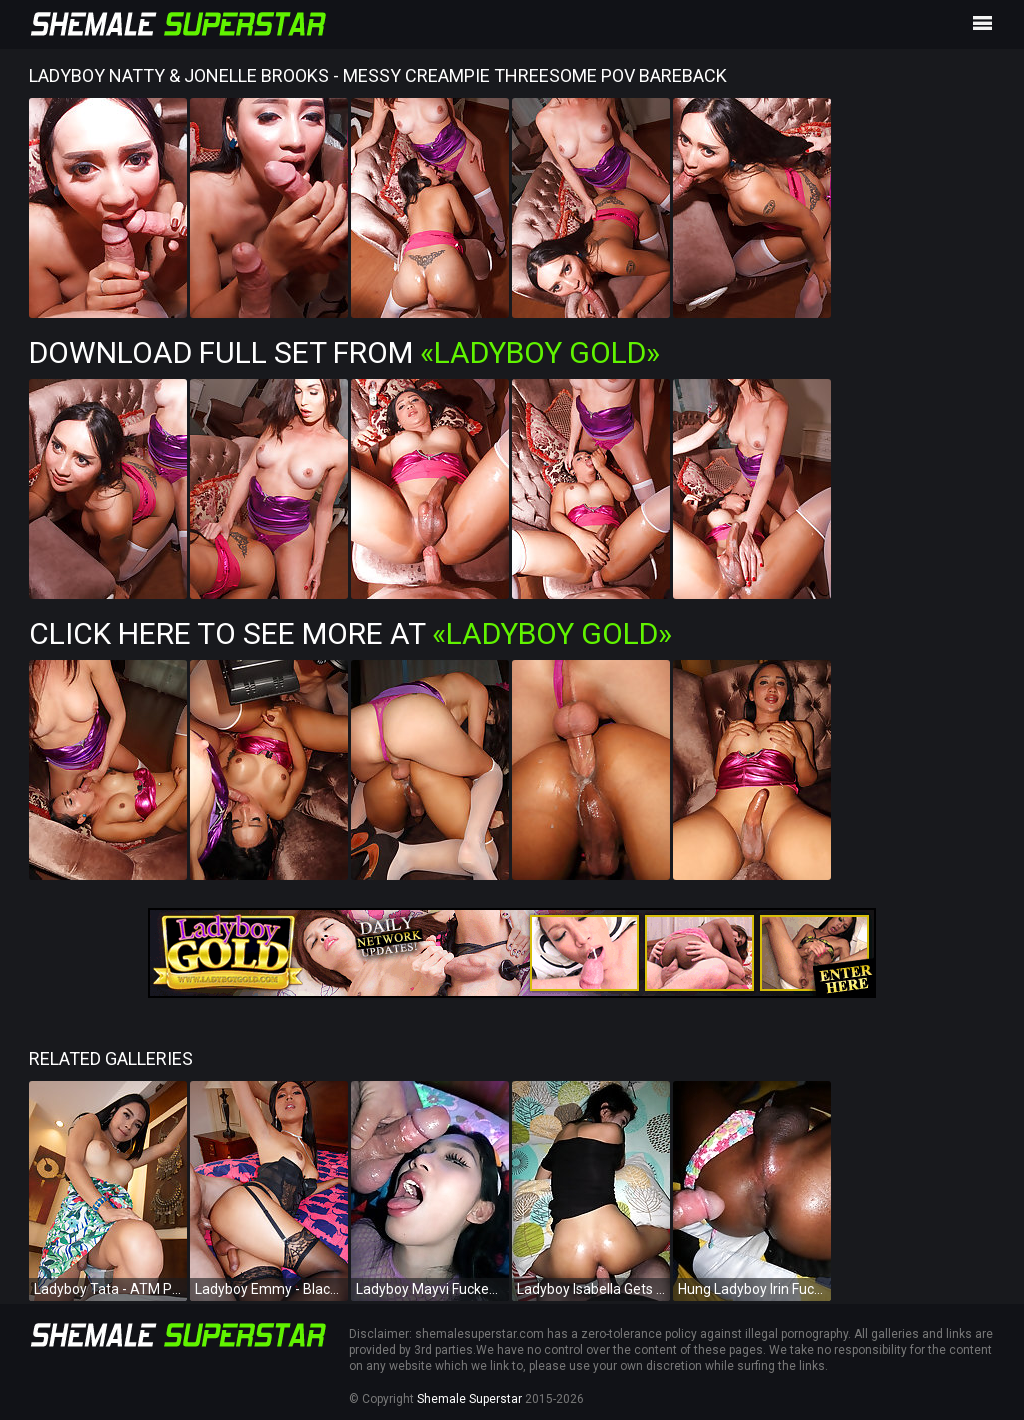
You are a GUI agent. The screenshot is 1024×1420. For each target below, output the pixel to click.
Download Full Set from (344, 352)
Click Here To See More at (350, 633)
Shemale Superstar (469, 1399)
